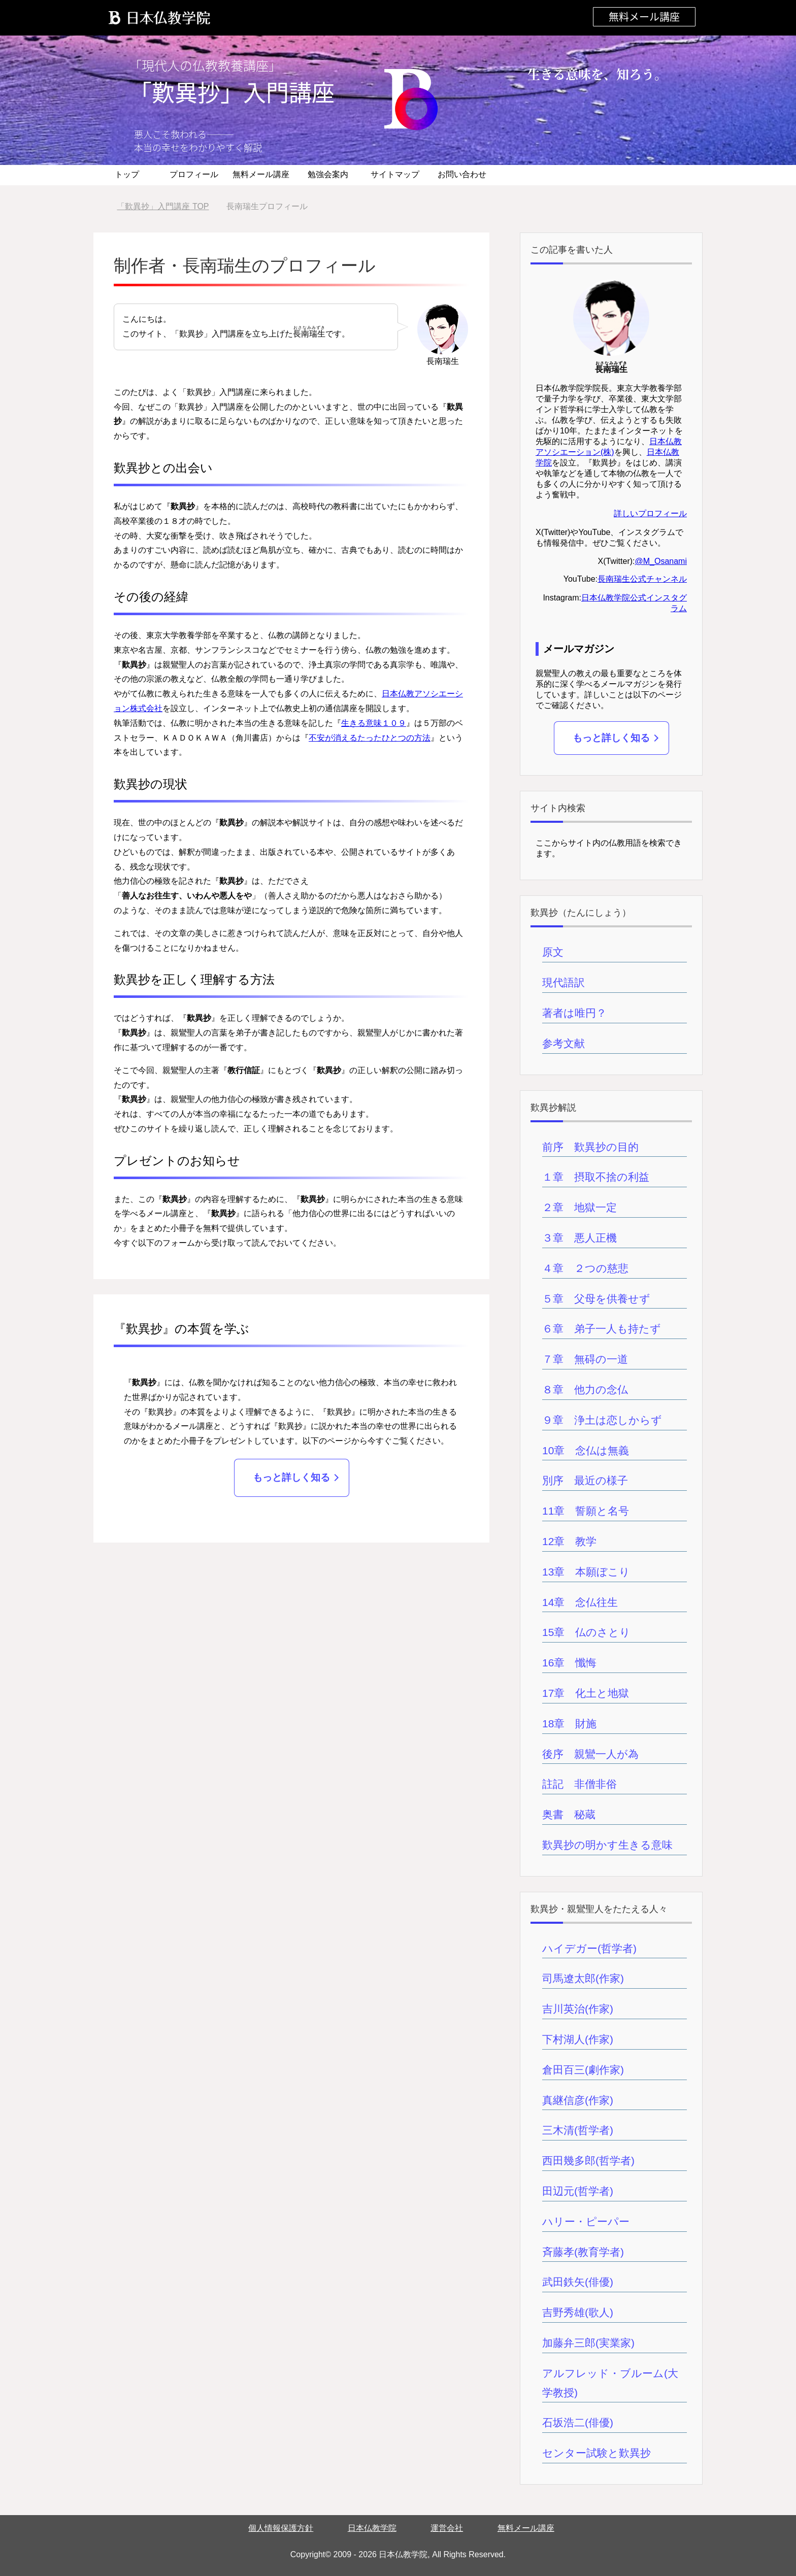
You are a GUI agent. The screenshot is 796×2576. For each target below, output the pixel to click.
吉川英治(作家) (577, 2009)
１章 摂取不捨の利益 (595, 1177)
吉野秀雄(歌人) (577, 2312)
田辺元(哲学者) (577, 2191)
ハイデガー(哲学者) (589, 1948)
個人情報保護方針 (280, 2528)
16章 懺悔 (569, 1662)
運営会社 (446, 2528)
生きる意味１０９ (373, 723)
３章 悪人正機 (579, 1238)
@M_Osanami (661, 561)
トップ (127, 174)
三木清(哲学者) (577, 2130)
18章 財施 (569, 1723)
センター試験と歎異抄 (596, 2453)
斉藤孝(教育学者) (583, 2252)
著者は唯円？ (574, 1013)
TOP (163, 206)
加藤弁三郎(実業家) (588, 2343)
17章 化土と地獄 (585, 1693)
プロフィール (194, 174)
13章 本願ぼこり (586, 1572)
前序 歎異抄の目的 (590, 1147)
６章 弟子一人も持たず (601, 1328)
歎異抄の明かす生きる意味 (607, 1845)
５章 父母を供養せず (596, 1298)
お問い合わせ (462, 174)
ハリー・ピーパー (585, 2221)
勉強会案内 (328, 174)
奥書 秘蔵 (568, 1814)
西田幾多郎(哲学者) (588, 2160)
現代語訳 (563, 982)
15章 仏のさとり (586, 1632)
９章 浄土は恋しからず (602, 1420)
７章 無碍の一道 (585, 1359)
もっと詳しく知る (291, 1477)
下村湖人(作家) (577, 2039)
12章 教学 (569, 1541)
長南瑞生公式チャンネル (642, 579)
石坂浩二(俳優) (577, 2422)
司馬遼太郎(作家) (583, 1978)
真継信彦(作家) (577, 2100)
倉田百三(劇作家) (583, 2070)
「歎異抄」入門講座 (232, 91)
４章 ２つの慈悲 (585, 1268)
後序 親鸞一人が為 (590, 1754)
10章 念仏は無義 (585, 1450)
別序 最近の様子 (585, 1480)
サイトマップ (395, 174)
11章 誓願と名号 (585, 1511)
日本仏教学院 (372, 2528)
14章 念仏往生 (580, 1602)
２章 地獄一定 (579, 1207)
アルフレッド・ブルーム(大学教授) (610, 2382)
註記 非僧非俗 (579, 1784)
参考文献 (563, 1043)
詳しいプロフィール (650, 513)
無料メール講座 (644, 16)
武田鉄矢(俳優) (577, 2282)
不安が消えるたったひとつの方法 (369, 737)
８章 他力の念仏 (585, 1389)
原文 (552, 952)
